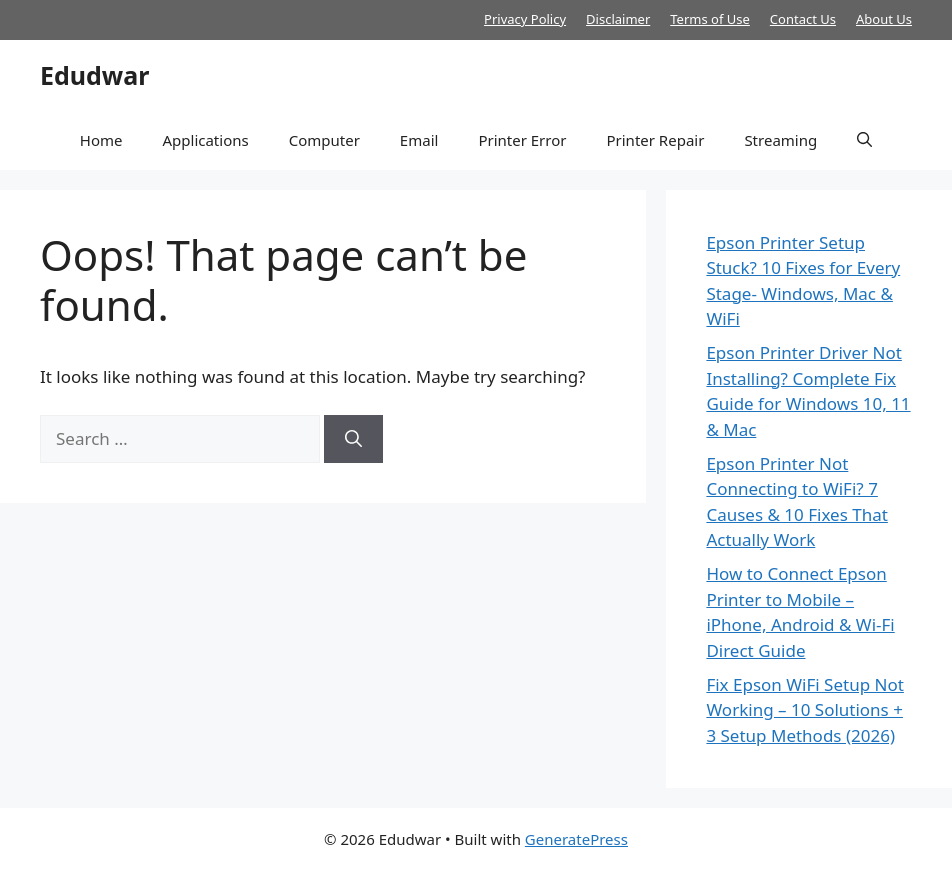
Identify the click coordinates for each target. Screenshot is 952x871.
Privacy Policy (525, 19)
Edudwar (94, 75)
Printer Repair (655, 140)
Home (101, 140)
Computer (324, 140)
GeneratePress (576, 839)
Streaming (780, 140)
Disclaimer (618, 19)
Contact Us (803, 19)
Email (419, 140)
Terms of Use (710, 19)
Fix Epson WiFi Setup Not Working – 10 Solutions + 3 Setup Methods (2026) (805, 710)
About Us (884, 19)
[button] (864, 140)
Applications (205, 140)
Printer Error (522, 140)
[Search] (353, 439)
